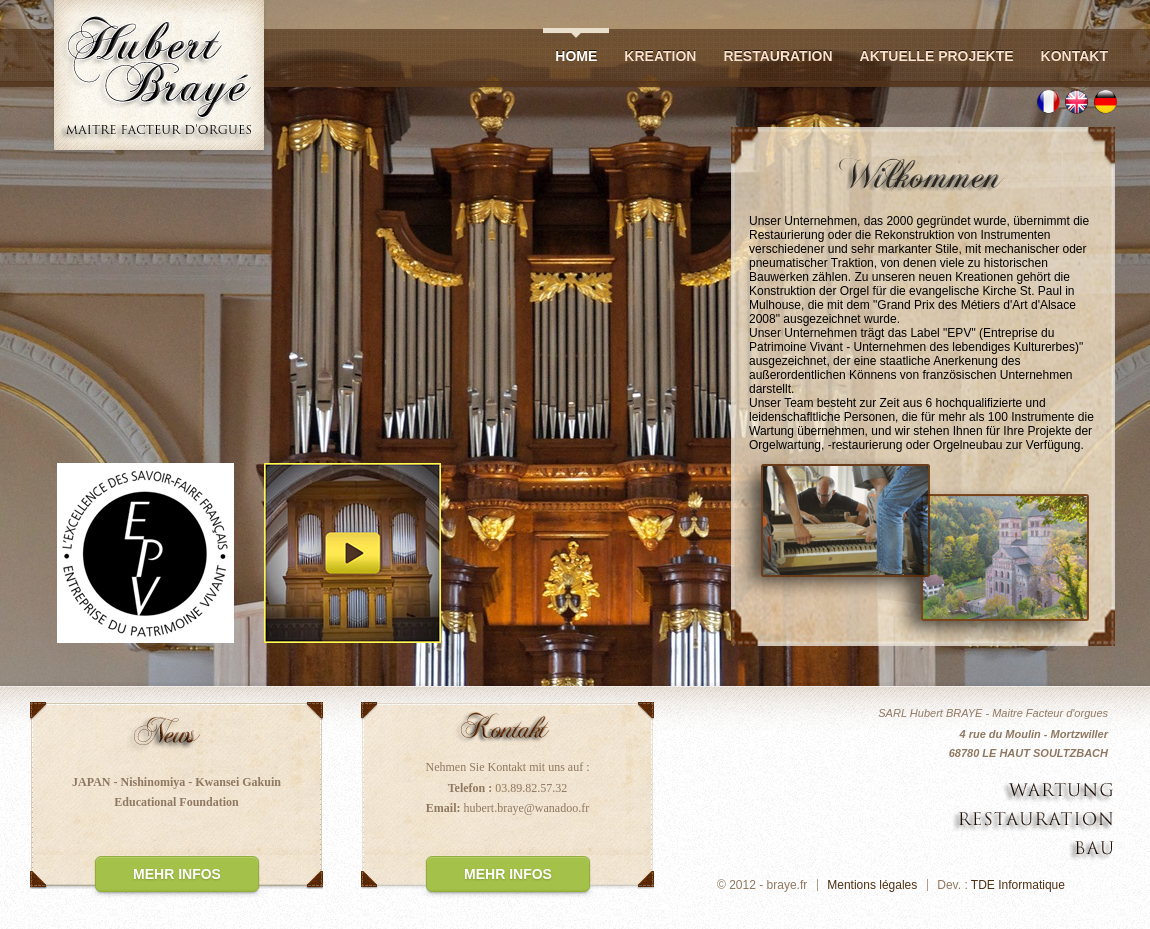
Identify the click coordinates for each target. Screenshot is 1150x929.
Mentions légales (872, 885)
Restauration (777, 56)
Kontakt (1074, 56)
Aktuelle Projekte (937, 56)
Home (576, 56)
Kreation (660, 56)
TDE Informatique (1018, 885)
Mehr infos (177, 874)
